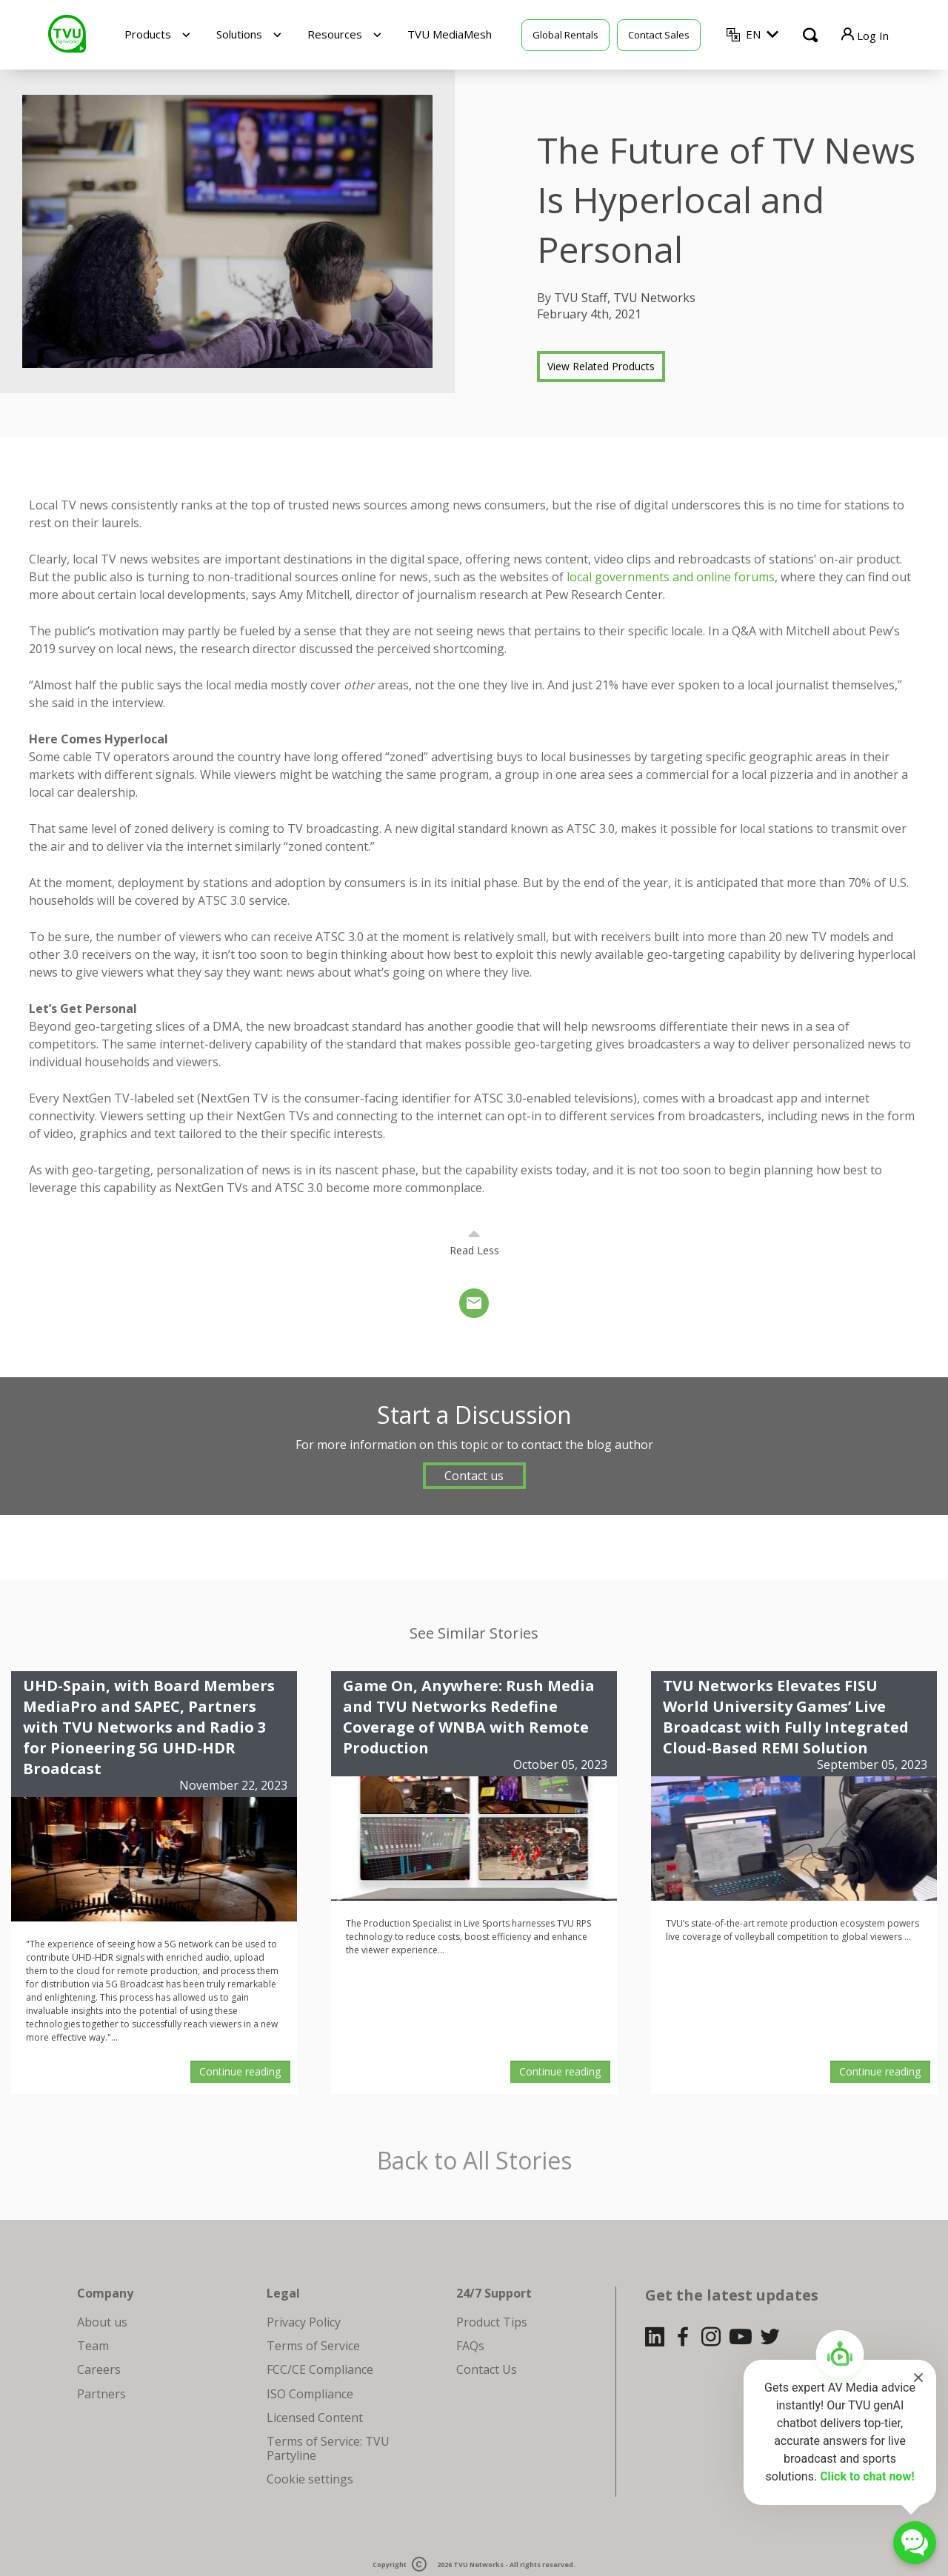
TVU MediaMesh (449, 34)
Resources (334, 34)
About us (102, 2322)
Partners (101, 2394)
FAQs (470, 2346)
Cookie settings (310, 2479)
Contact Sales (659, 34)
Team (93, 2346)
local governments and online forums (671, 577)
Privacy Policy (304, 2322)
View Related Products (601, 366)
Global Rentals (565, 34)
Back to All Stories (474, 2161)
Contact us (474, 1476)
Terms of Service (313, 2346)
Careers (99, 2369)
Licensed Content (315, 2417)
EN (753, 34)
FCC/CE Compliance (320, 2369)
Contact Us (486, 2369)
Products (147, 34)
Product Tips (491, 2322)
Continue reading (240, 2071)
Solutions (239, 34)
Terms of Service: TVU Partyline (328, 2448)
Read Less (474, 1250)
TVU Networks (478, 2564)
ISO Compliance (310, 2394)
